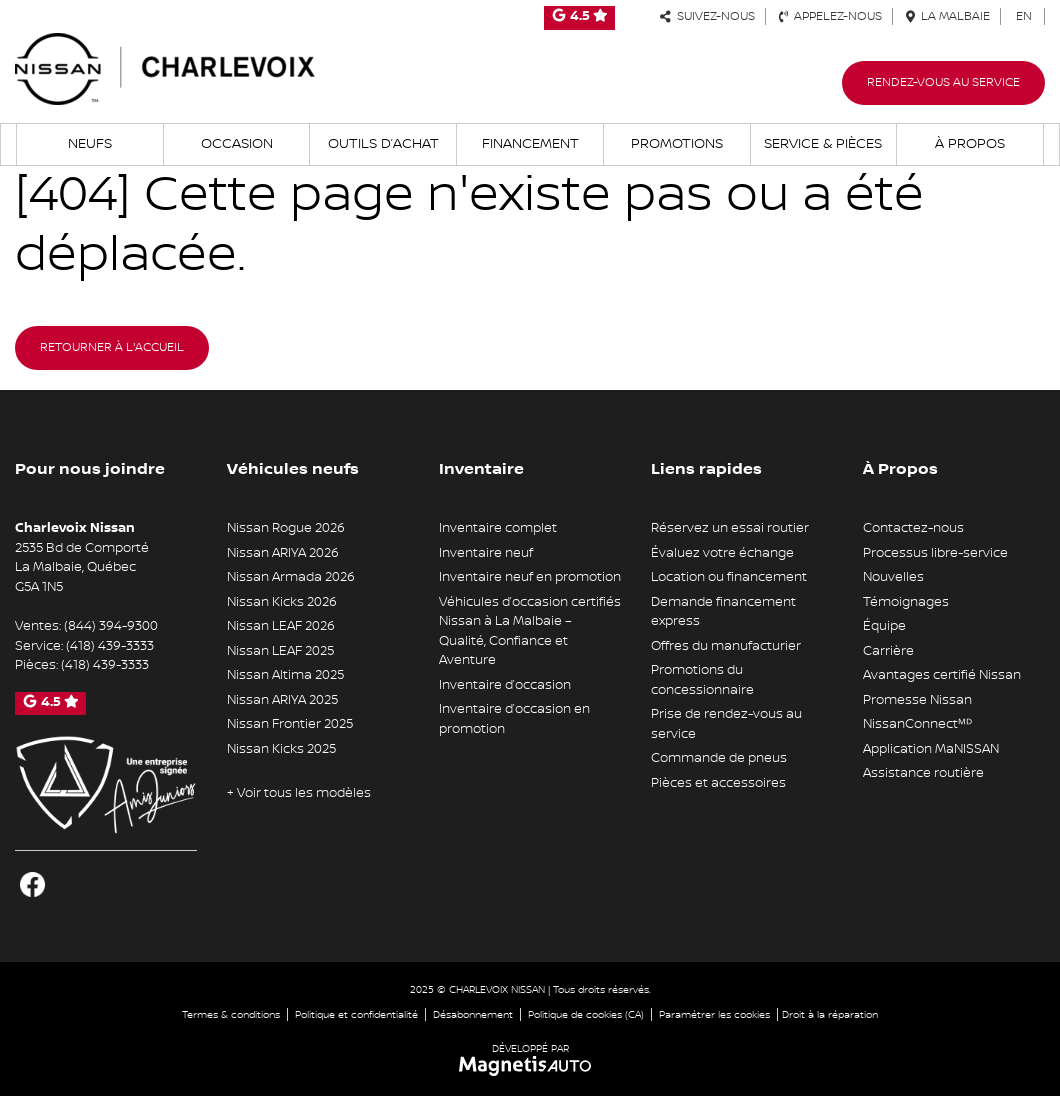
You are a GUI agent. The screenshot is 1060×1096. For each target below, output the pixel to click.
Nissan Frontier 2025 (290, 724)
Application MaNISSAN (931, 749)
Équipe (884, 626)
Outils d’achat (383, 144)
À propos (970, 144)
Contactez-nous (913, 528)
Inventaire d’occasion (505, 685)
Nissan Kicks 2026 (282, 602)
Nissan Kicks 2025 (281, 749)
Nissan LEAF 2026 (281, 626)
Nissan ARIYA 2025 (282, 700)
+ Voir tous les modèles (299, 793)
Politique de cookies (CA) (586, 1014)
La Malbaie (948, 16)
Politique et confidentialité (356, 1014)
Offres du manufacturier (726, 646)
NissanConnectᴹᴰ (917, 724)
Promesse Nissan (917, 700)
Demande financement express (723, 612)
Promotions (677, 144)
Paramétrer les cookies (714, 1014)
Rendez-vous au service (943, 82)
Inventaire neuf (486, 553)
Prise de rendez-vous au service (726, 724)
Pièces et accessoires (718, 783)
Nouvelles (893, 577)
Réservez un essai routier (730, 528)
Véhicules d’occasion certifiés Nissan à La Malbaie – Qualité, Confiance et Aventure (530, 631)
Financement (530, 144)
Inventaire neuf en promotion (530, 577)
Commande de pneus (719, 758)
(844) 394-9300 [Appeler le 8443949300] (111, 626)
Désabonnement (473, 1014)
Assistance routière (923, 773)
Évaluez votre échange (722, 553)
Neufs (90, 144)
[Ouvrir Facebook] (32, 884)
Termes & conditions (231, 1014)
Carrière (888, 651)
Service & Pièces (823, 144)
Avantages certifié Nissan (942, 675)
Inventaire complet (498, 528)
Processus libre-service (935, 553)
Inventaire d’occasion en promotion (514, 719)
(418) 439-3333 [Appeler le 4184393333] (110, 646)
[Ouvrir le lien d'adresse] (82, 567)
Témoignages (906, 602)
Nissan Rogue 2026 (286, 528)
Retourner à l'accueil (112, 347)
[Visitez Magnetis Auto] (530, 1065)
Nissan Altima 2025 (285, 675)
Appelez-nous (830, 16)
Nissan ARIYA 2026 (283, 553)
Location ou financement (729, 577)
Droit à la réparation (830, 1014)
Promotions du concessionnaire (702, 680)
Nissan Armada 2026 (291, 577)
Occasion (237, 144)
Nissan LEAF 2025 (280, 651)
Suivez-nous (707, 16)
